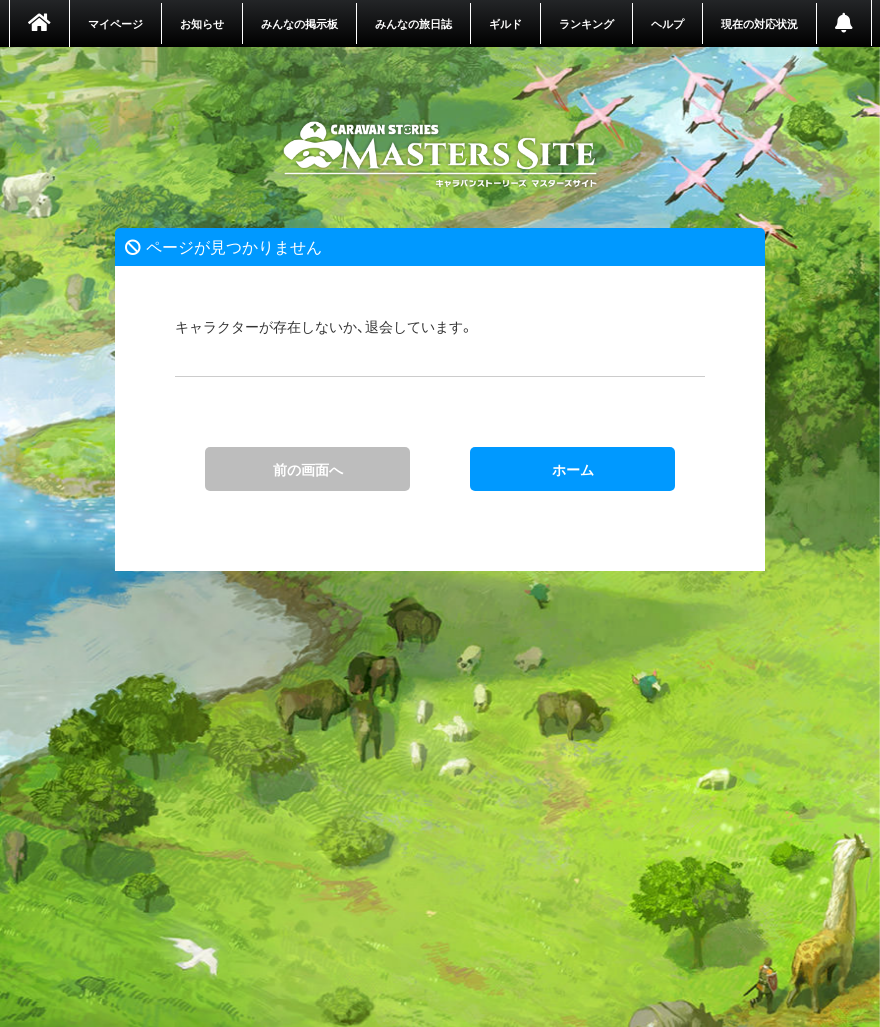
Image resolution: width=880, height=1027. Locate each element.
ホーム (440, 155)
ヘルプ (667, 23)
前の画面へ (308, 469)
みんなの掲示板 (299, 23)
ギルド (505, 23)
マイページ (115, 23)
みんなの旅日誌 (413, 23)
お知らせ (202, 23)
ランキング (586, 23)
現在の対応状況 (759, 23)
